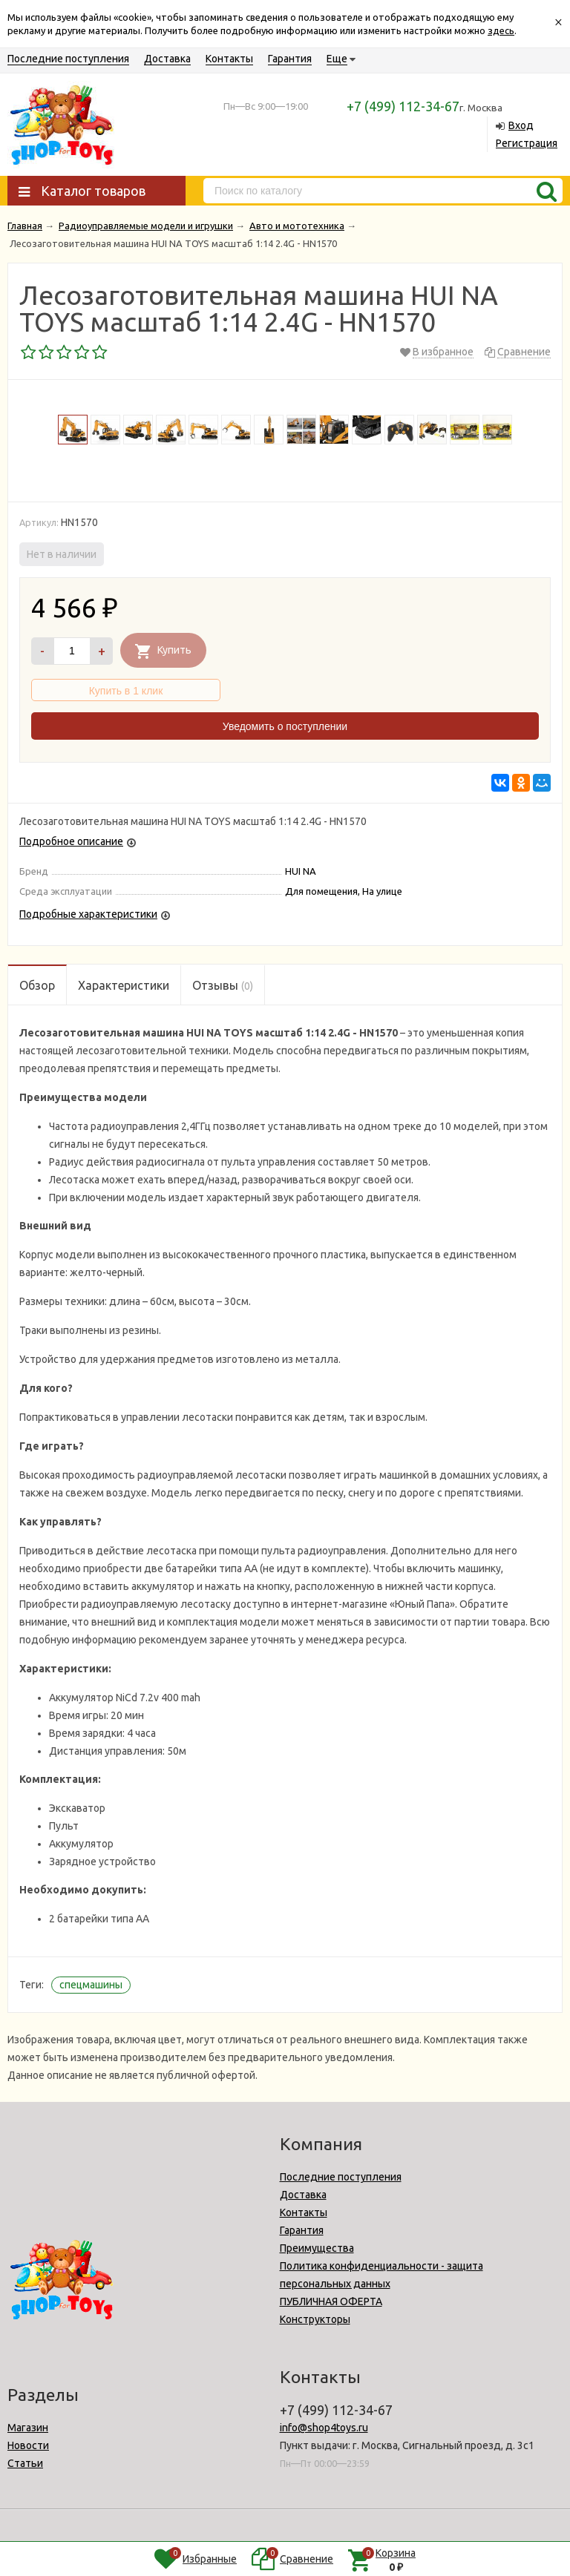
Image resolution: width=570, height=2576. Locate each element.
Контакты (229, 59)
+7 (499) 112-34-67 (403, 106)
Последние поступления (68, 59)
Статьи (25, 2463)
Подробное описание (71, 841)
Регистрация (526, 143)
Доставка (167, 59)
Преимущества (317, 2248)
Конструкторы (315, 2319)
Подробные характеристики (88, 914)
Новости (28, 2445)
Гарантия (290, 59)
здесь (501, 30)
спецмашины (90, 1985)
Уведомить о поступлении (285, 726)
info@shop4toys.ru (324, 2428)
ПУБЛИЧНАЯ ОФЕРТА (331, 2301)
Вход (521, 125)
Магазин (27, 2428)
